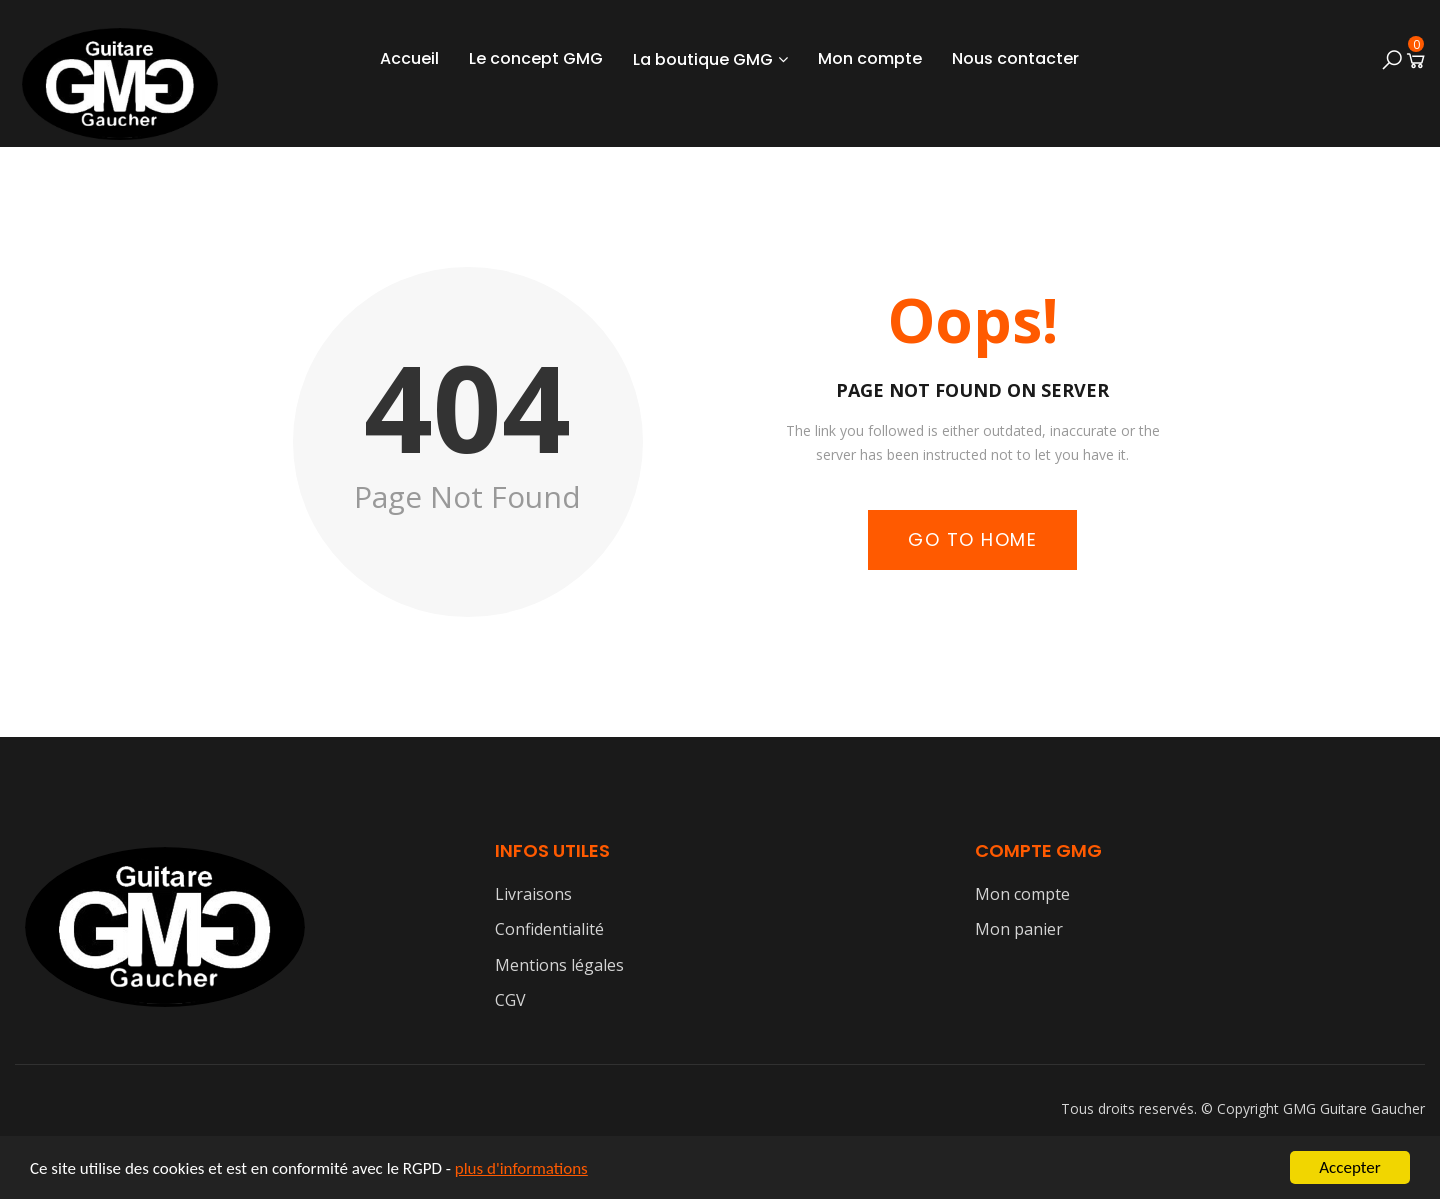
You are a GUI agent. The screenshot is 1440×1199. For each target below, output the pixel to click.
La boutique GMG (703, 59)
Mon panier (1019, 929)
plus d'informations (521, 1169)
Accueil (409, 58)
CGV (510, 1000)
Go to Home (972, 539)
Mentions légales (559, 965)
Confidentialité (549, 929)
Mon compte (870, 58)
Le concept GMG (536, 58)
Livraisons (533, 894)
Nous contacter (1015, 58)
